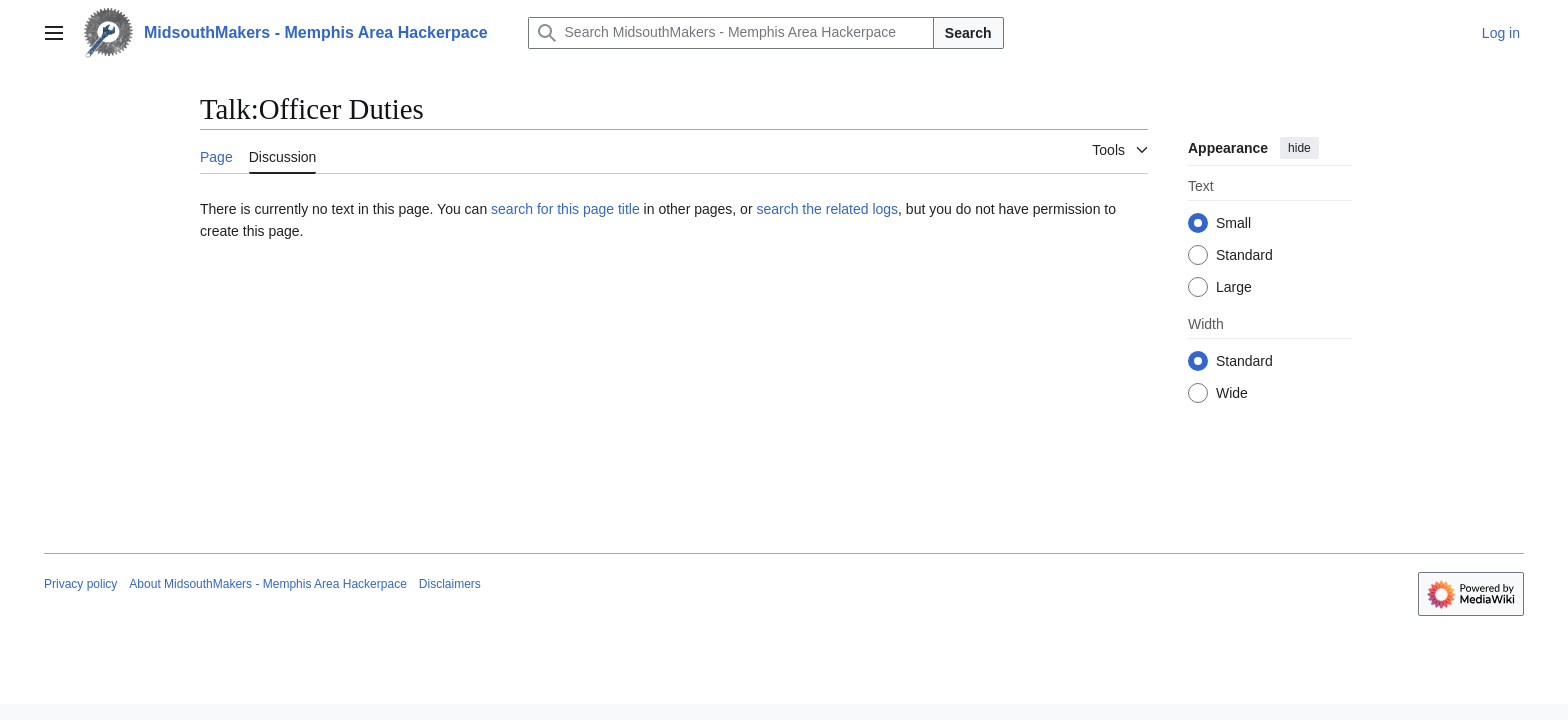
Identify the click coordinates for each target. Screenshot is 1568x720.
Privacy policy (80, 584)
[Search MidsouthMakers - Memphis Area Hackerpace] (731, 33)
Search (968, 33)
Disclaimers (450, 584)
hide (1299, 148)
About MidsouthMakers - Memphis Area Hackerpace (267, 584)
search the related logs (827, 209)
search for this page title (565, 209)
